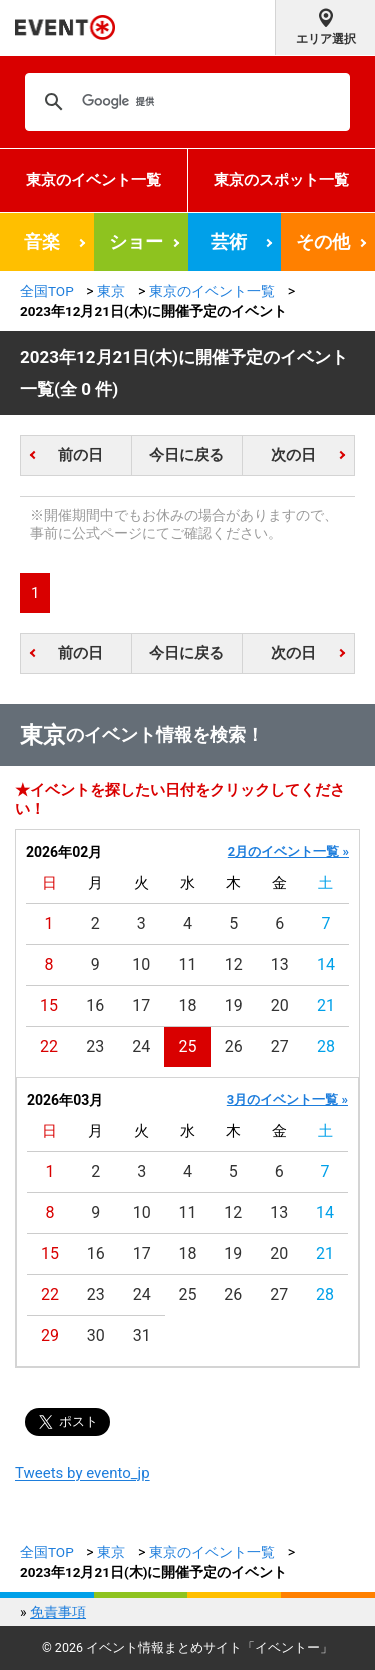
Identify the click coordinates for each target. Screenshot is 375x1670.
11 (188, 964)
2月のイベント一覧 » (288, 851)
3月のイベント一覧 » (287, 1099)
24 (141, 1046)
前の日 (80, 455)
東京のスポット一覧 (281, 180)
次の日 (293, 455)
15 (49, 1005)
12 (234, 964)
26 (234, 1046)
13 (280, 964)
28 (326, 1046)
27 (280, 1046)
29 (50, 1335)
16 (95, 1005)
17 (141, 1005)
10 (141, 964)
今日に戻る (186, 455)
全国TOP (47, 291)
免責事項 (58, 1612)
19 (234, 1005)
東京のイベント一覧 (93, 180)
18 (188, 1005)
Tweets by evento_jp (82, 1473)
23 (95, 1046)
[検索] (184, 102)
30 (96, 1335)
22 (49, 1046)
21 (326, 1005)
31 (142, 1335)
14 (326, 964)
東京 (111, 291)
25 (188, 1046)
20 (280, 1005)
